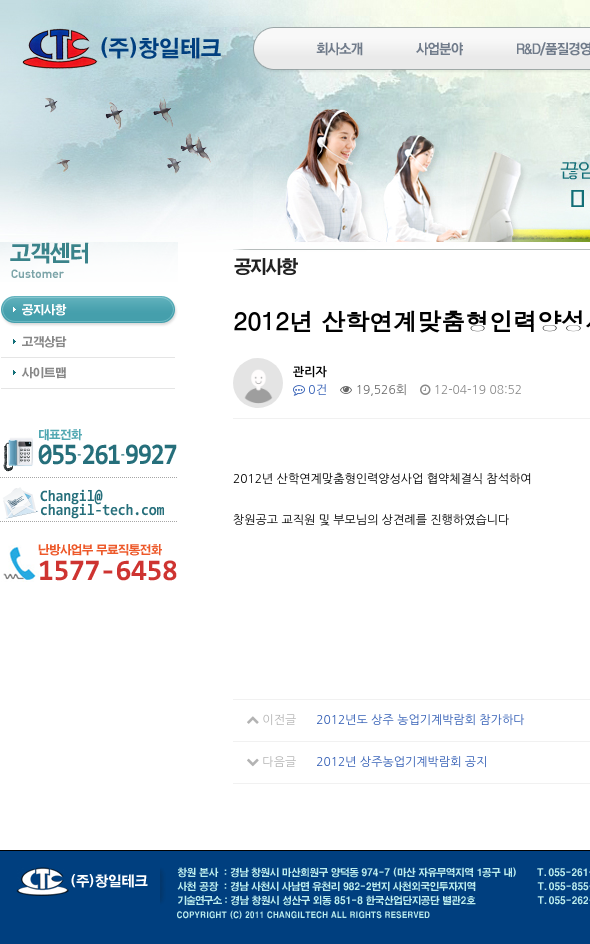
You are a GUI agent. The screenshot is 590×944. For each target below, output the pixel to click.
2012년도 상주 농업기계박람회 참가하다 (420, 720)
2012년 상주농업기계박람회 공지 (401, 762)
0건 (310, 390)
